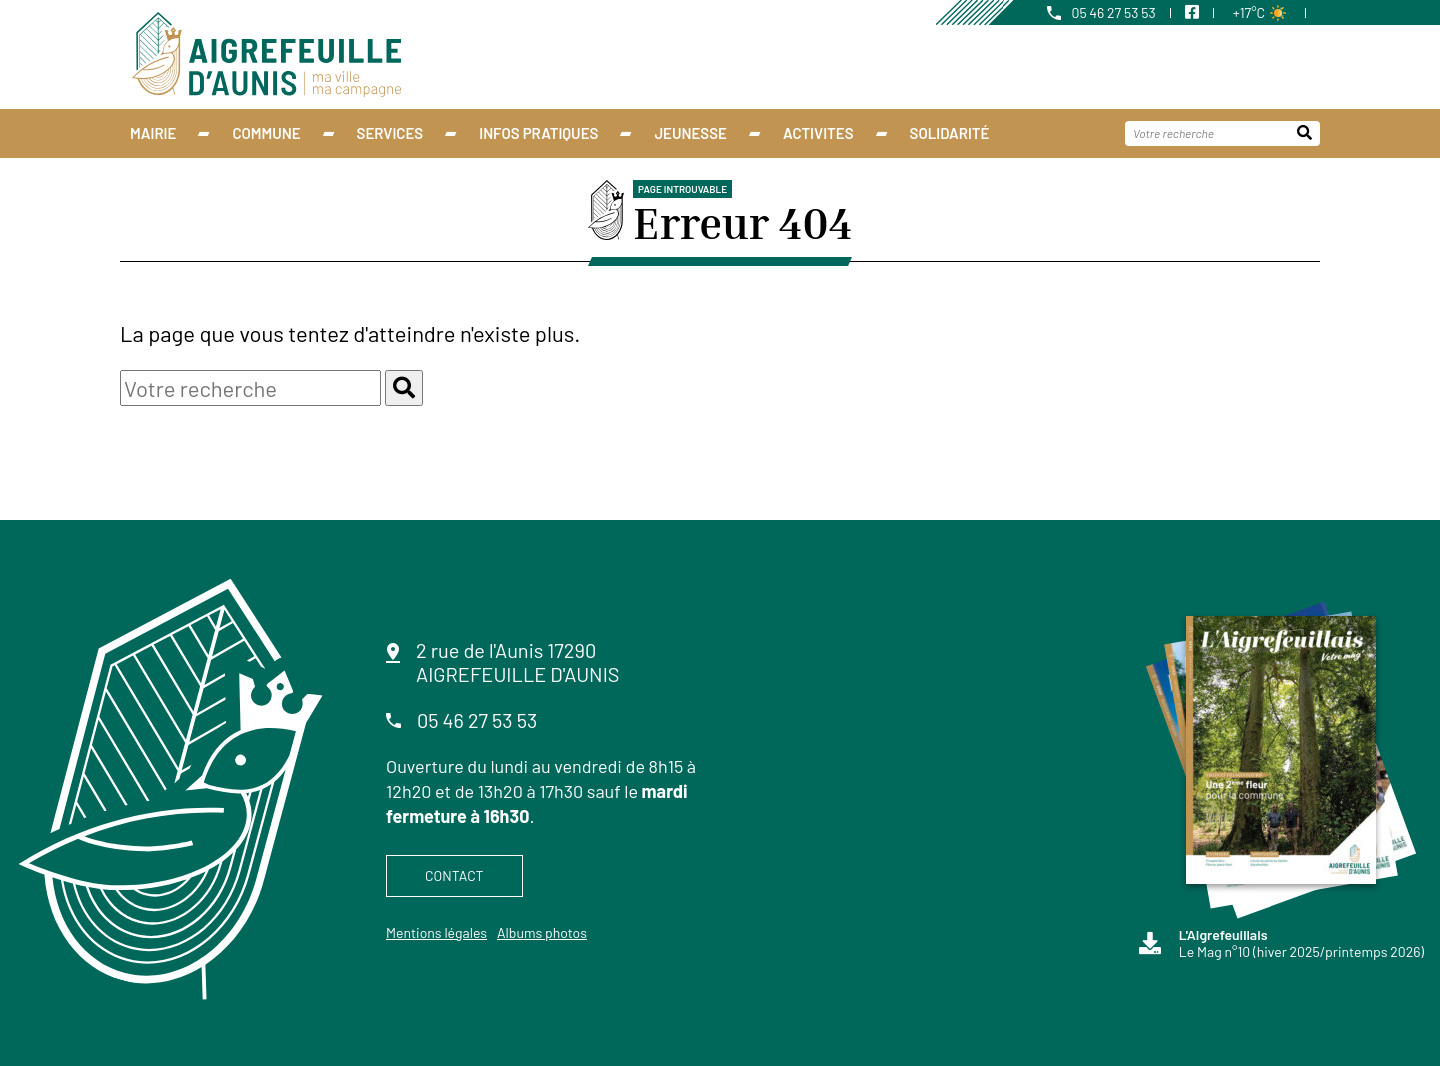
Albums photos (542, 932)
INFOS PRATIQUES (538, 133)
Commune (266, 133)
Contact (454, 875)
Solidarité (950, 133)
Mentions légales (436, 932)
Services (390, 133)
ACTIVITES (818, 133)
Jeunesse (690, 133)
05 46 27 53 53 (1101, 12)
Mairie (153, 133)
